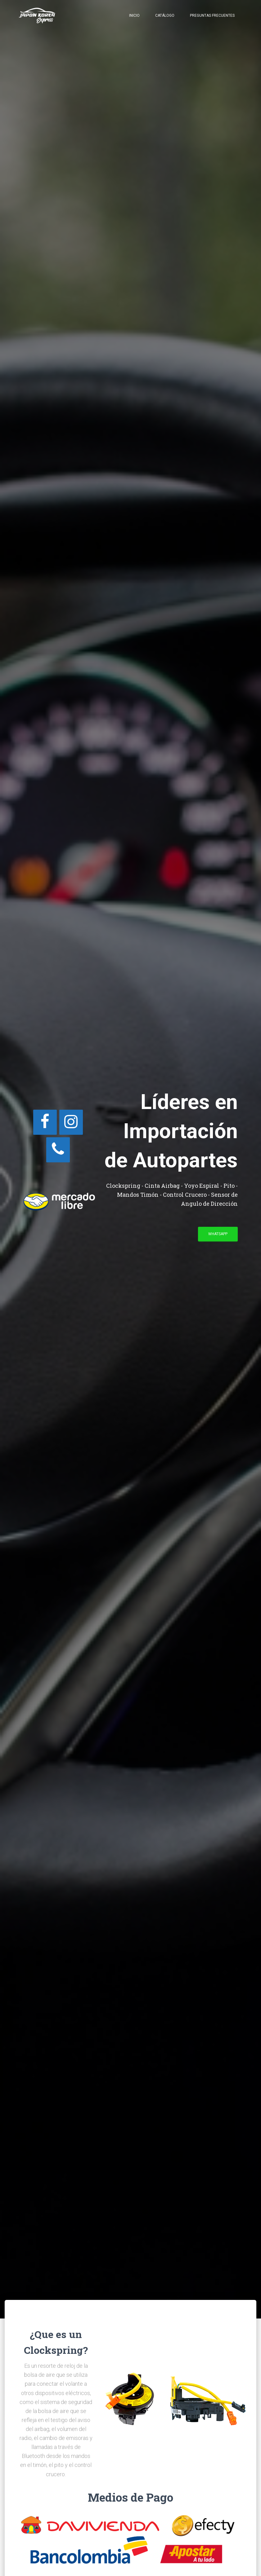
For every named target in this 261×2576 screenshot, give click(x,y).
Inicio (134, 15)
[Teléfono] (58, 1149)
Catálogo (164, 15)
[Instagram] (71, 1122)
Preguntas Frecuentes (212, 15)
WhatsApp (217, 1234)
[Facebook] (45, 1122)
